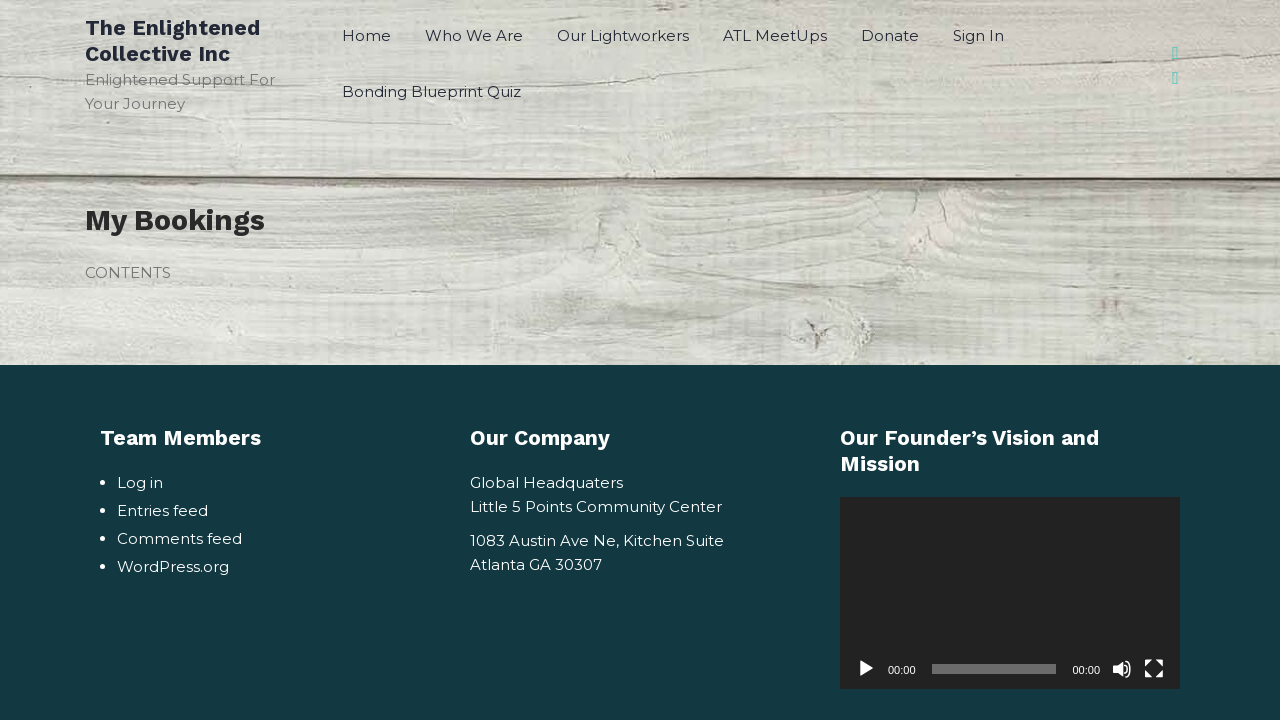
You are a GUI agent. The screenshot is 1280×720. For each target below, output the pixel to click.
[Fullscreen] (1154, 669)
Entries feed (162, 510)
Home (366, 35)
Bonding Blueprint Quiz (431, 91)
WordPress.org (173, 566)
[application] (1010, 592)
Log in (140, 482)
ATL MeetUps (775, 35)
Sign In (978, 35)
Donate (890, 35)
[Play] (866, 669)
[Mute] (1122, 669)
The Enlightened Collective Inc (172, 40)
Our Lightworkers (623, 35)
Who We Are (474, 35)
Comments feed (179, 538)
